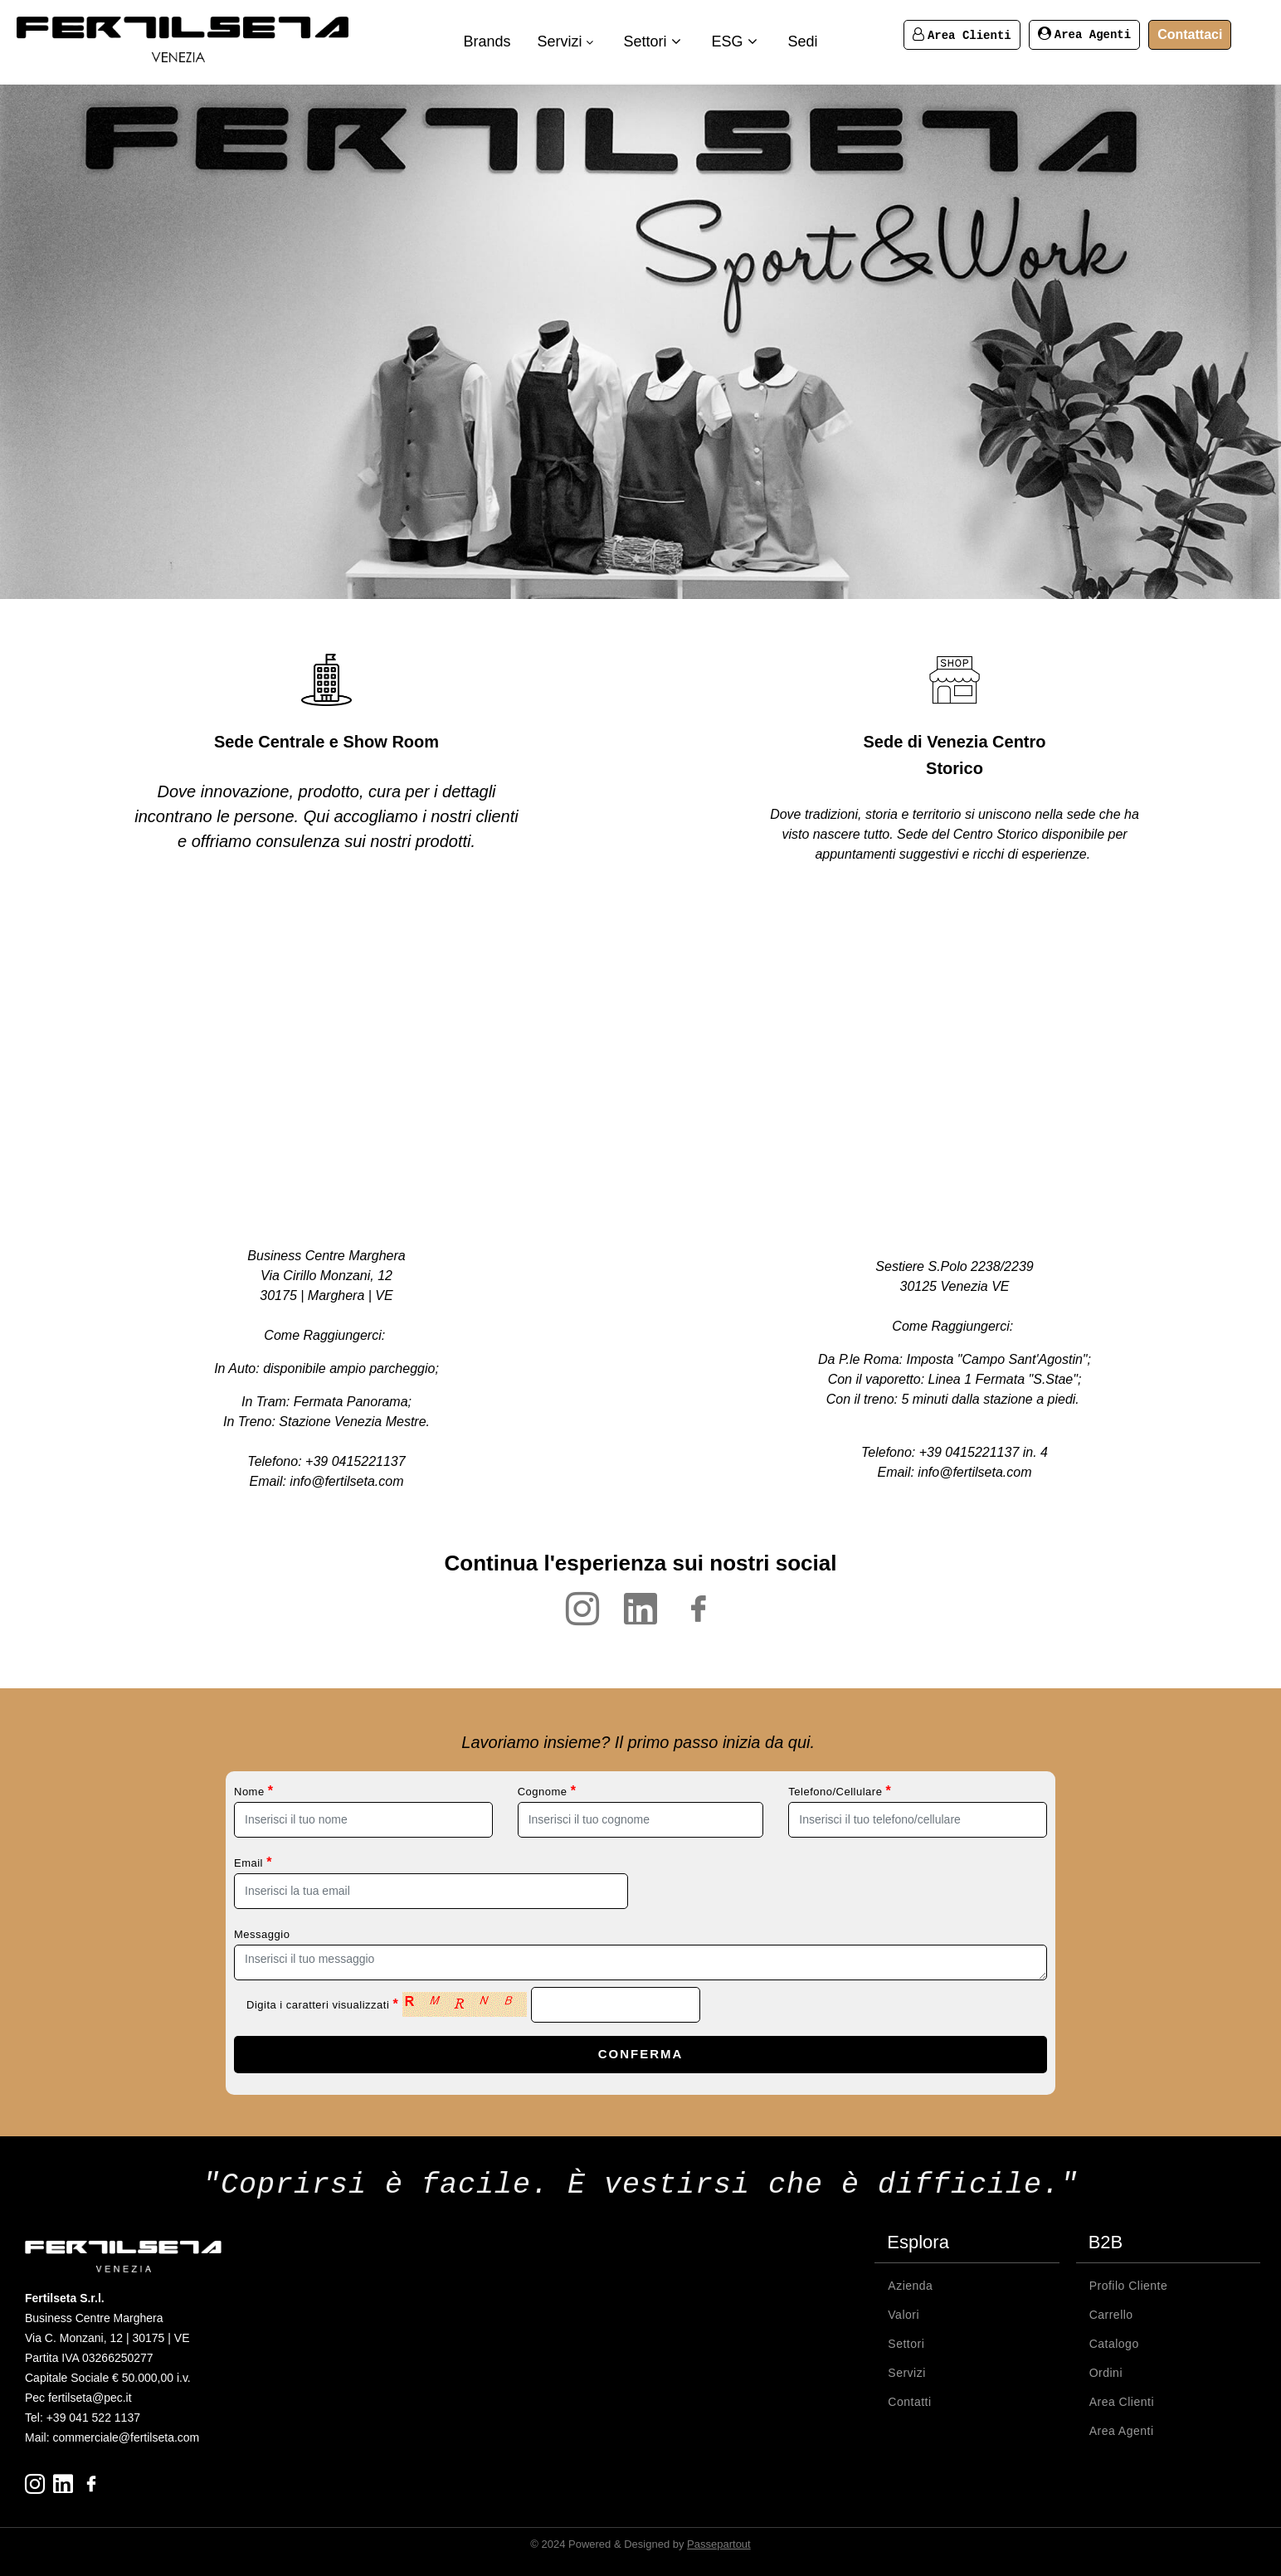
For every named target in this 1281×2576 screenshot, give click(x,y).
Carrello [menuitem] (1111, 2313)
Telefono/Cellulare (839, 1791)
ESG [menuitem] (737, 41)
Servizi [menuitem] (567, 41)
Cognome (547, 1791)
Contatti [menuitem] (909, 2400)
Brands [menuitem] (486, 41)
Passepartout (719, 2542)
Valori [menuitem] (903, 2313)
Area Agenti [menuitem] (1121, 2429)
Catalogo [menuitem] (1114, 2342)
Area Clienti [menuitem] (1121, 2400)
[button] (640, 2054)
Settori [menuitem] (653, 41)
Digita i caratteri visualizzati (322, 2004)
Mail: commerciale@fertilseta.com (112, 2435)
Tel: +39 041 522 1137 (82, 2416)
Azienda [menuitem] (910, 2284)
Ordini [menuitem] (1106, 2371)
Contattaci (1189, 34)
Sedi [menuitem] (803, 41)
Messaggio (262, 1934)
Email (253, 1862)
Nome (254, 1791)
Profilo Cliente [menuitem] (1128, 2284)
